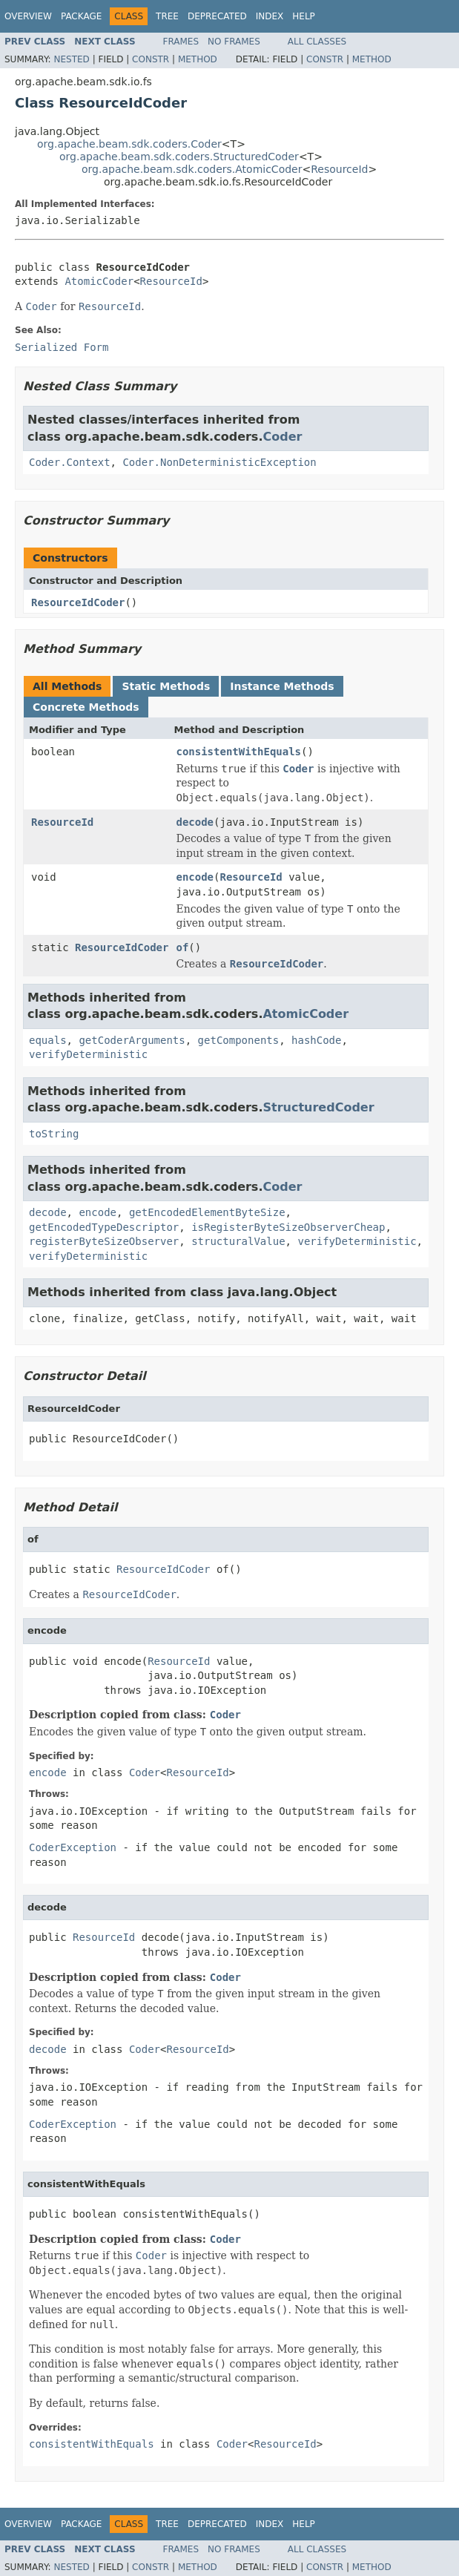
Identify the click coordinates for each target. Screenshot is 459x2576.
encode (195, 877)
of (182, 947)
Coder (282, 437)
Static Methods (166, 686)
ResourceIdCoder (78, 602)
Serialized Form (61, 347)
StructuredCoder (318, 1107)
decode (195, 822)
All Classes (317, 41)
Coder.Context (69, 462)
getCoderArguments (132, 1040)
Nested (71, 59)
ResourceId (339, 169)
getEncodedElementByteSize (207, 1212)
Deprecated (217, 16)
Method (197, 59)
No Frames (234, 41)
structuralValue (238, 1241)
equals (48, 1040)
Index (270, 16)
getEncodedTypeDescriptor (104, 1227)
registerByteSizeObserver (104, 1241)
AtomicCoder (99, 281)
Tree (167, 16)
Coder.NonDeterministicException (219, 462)
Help (303, 16)
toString (54, 1134)
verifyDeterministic (88, 1054)
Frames (181, 41)
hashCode (316, 1040)
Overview (28, 16)
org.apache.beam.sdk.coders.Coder (129, 144)
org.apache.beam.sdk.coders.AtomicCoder (192, 169)
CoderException (72, 1847)
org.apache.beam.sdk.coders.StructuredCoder (179, 156)
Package (81, 16)
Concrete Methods (86, 707)
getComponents (239, 1040)
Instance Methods (282, 686)
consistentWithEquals (238, 752)
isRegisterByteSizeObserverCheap (288, 1227)
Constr (150, 59)
